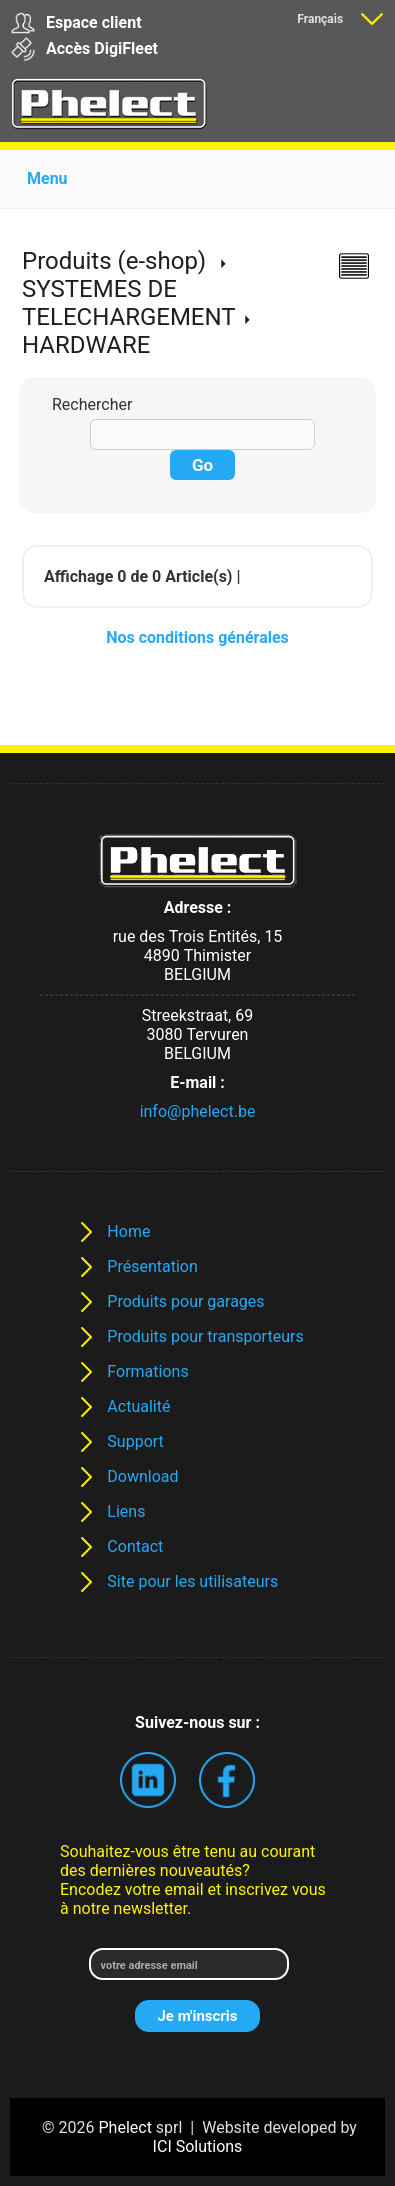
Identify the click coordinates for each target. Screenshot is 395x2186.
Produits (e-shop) (114, 261)
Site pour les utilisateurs (192, 1581)
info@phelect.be (198, 1111)
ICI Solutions (198, 2146)
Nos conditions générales (197, 637)
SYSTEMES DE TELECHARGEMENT (129, 303)
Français (320, 19)
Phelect (125, 2127)
